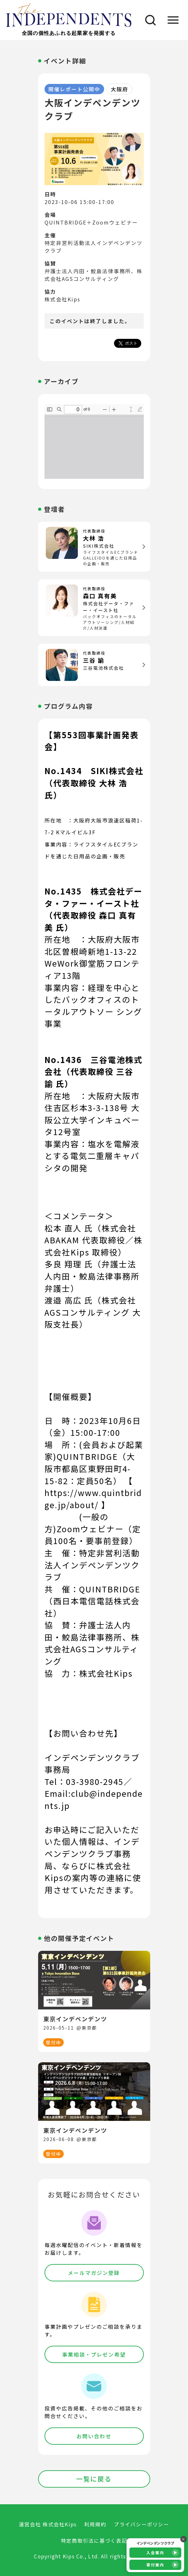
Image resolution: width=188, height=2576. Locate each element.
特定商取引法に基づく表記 (94, 2540)
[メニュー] (173, 20)
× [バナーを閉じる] (183, 2539)
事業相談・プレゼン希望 (94, 2354)
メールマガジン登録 (94, 2273)
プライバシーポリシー (141, 2524)
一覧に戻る (93, 2478)
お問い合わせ (94, 2436)
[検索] (148, 20)
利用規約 (95, 2524)
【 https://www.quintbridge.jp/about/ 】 (93, 1492)
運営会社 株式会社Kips (48, 2524)
